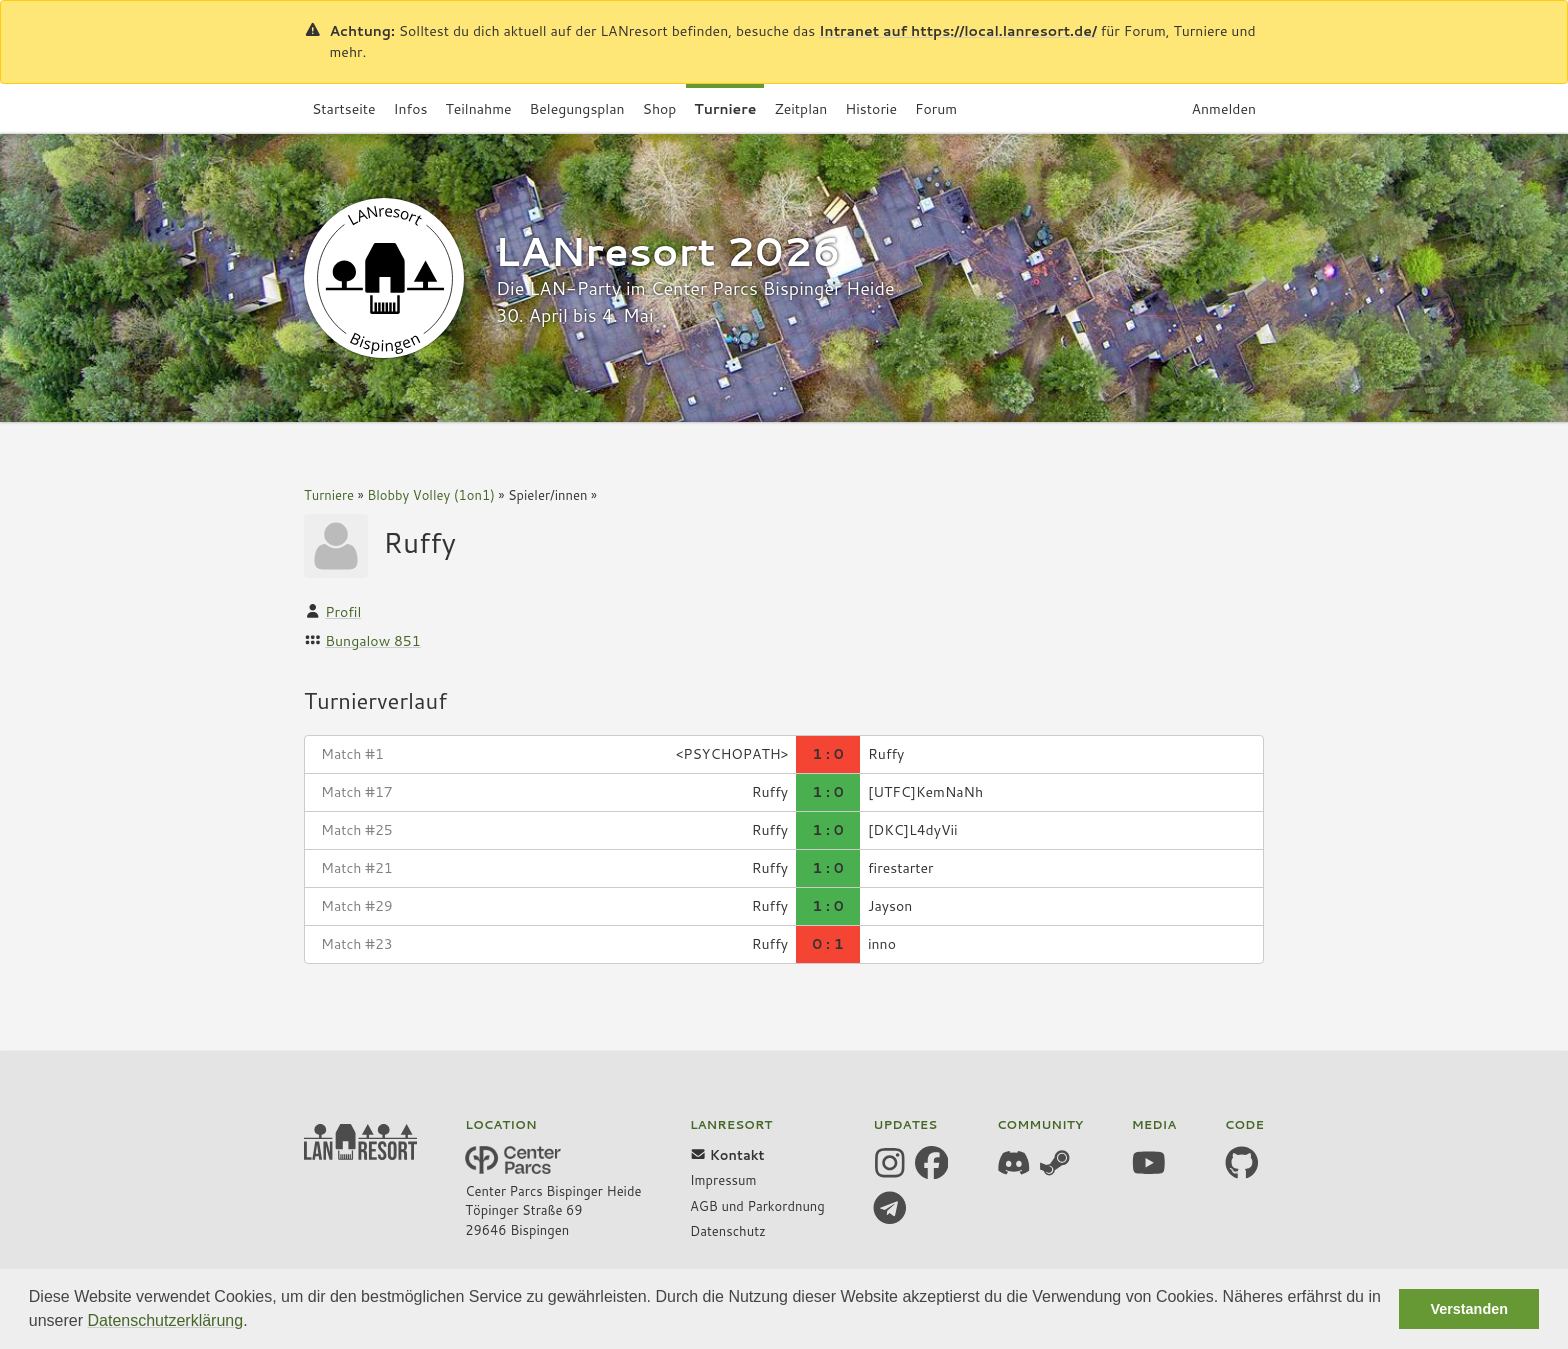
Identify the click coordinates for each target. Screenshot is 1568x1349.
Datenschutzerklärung (166, 1320)
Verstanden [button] (1469, 1309)
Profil (343, 612)
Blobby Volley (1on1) (431, 495)
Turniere (329, 495)
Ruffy (419, 542)
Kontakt (727, 1155)
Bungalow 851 (372, 641)
